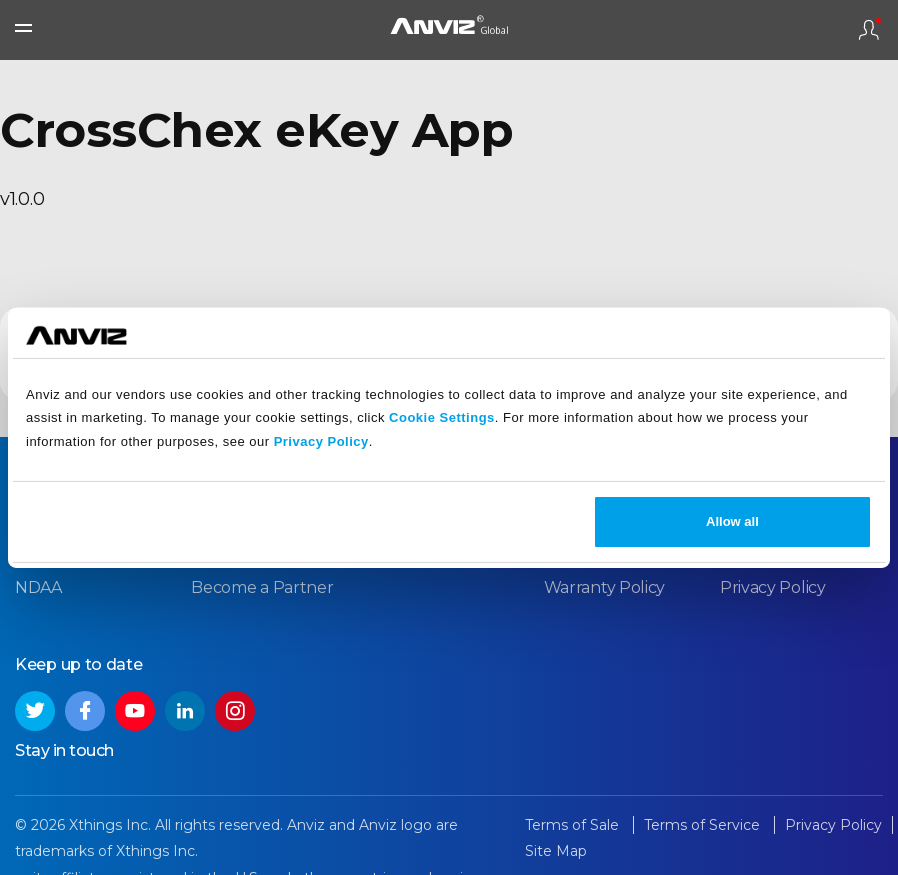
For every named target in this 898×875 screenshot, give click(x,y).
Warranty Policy (605, 587)
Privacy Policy (321, 441)
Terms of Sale (574, 825)
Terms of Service (704, 825)
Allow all (732, 521)
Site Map (556, 851)
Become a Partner (262, 587)
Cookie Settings (442, 417)
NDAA (38, 587)
